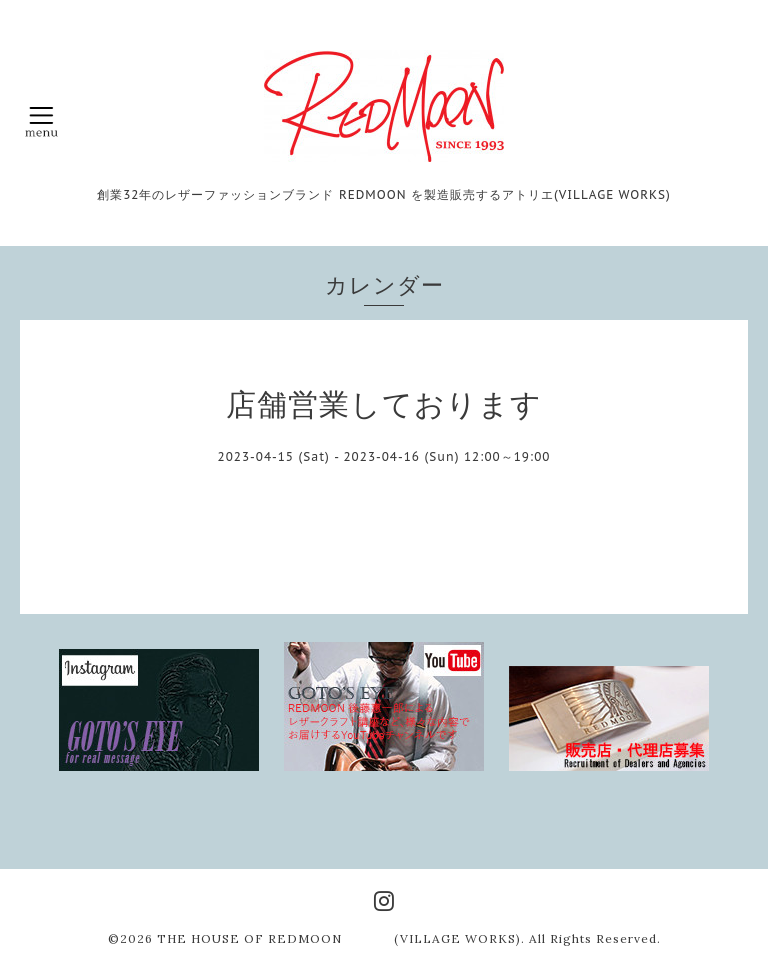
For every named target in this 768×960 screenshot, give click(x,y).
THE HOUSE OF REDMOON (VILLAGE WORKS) (339, 938)
